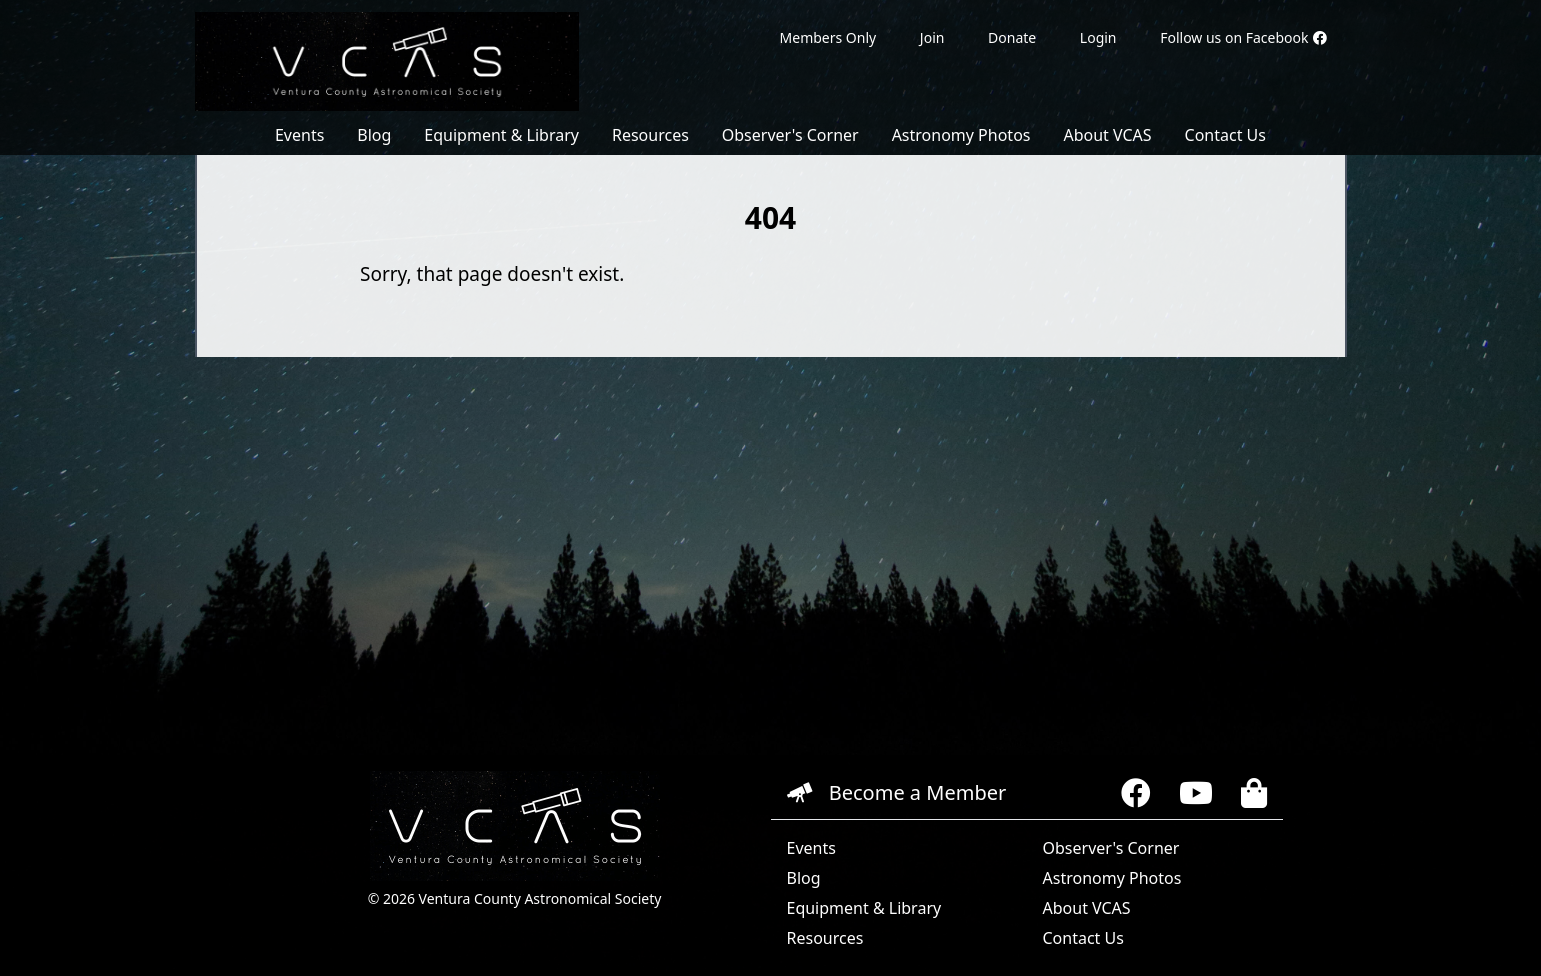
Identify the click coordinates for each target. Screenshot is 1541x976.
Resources (650, 135)
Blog (374, 135)
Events (299, 135)
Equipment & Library (501, 135)
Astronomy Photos (961, 135)
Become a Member (897, 792)
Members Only (828, 37)
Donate (1012, 37)
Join (932, 37)
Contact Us (1225, 135)
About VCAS (1107, 135)
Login (1098, 37)
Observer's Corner (790, 135)
